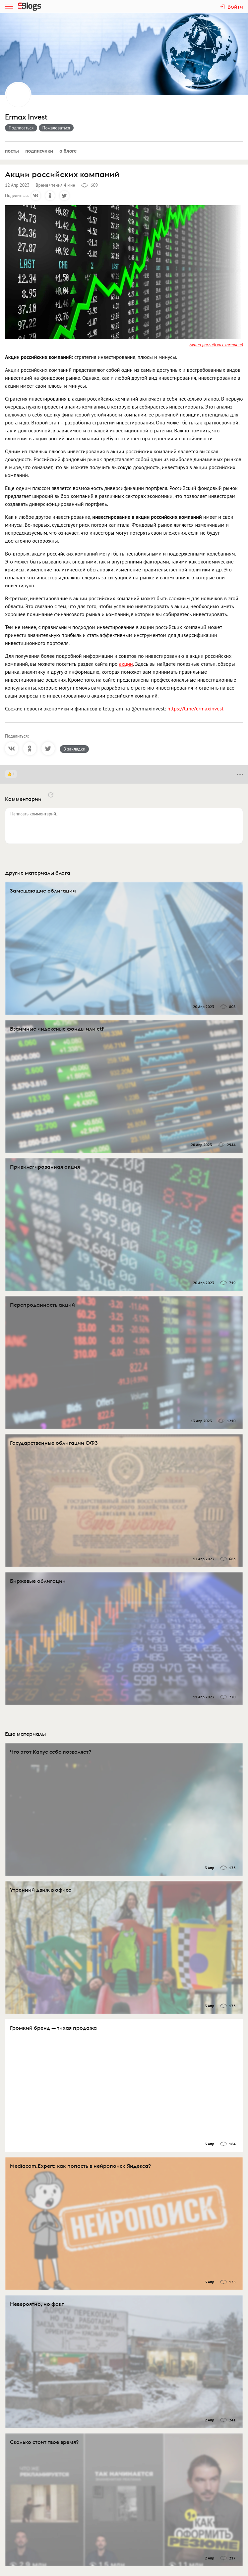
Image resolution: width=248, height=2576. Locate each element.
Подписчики (39, 150)
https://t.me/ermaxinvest (195, 708)
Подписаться (21, 128)
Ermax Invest (26, 117)
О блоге (68, 150)
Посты (12, 150)
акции (126, 663)
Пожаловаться (56, 128)
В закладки (74, 749)
